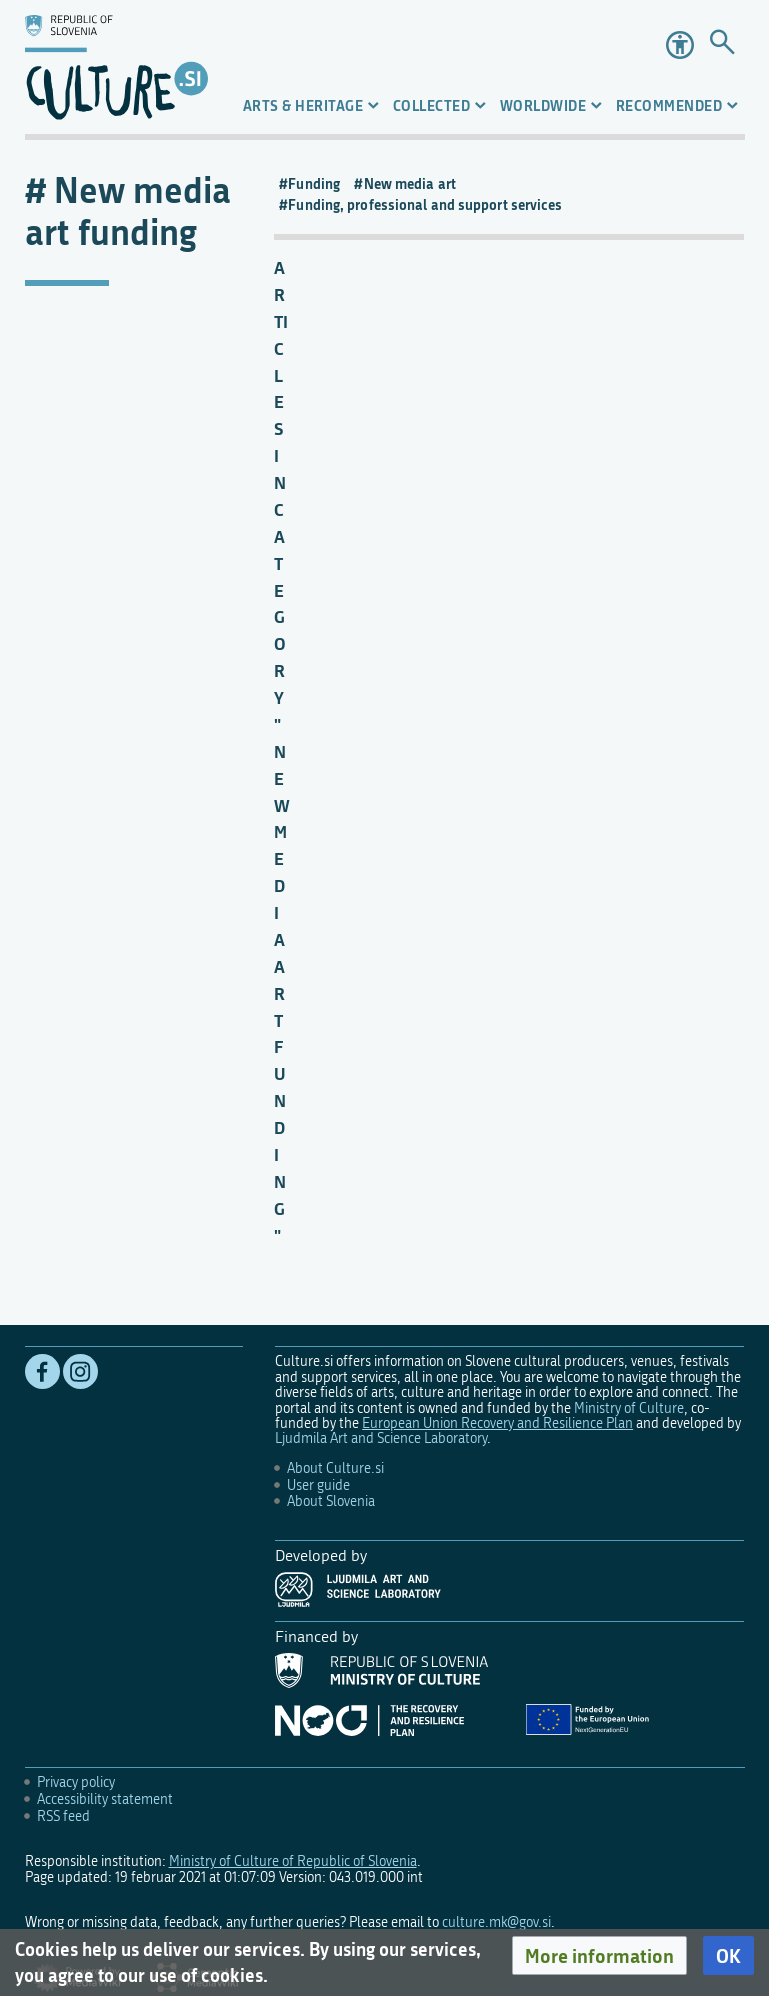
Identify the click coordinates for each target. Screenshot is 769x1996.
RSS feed (63, 1816)
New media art (410, 184)
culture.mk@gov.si (496, 1922)
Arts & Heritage (303, 105)
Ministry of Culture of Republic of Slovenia (293, 1861)
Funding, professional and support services (425, 205)
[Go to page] (722, 44)
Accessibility (680, 45)
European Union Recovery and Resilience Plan (497, 1423)
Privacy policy (76, 1782)
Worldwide (543, 105)
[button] (599, 1956)
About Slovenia (331, 1501)
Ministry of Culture (629, 1408)
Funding (314, 184)
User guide (318, 1485)
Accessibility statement (105, 1799)
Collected (432, 105)
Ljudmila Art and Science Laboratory (381, 1438)
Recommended (669, 105)
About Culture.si (335, 1468)
